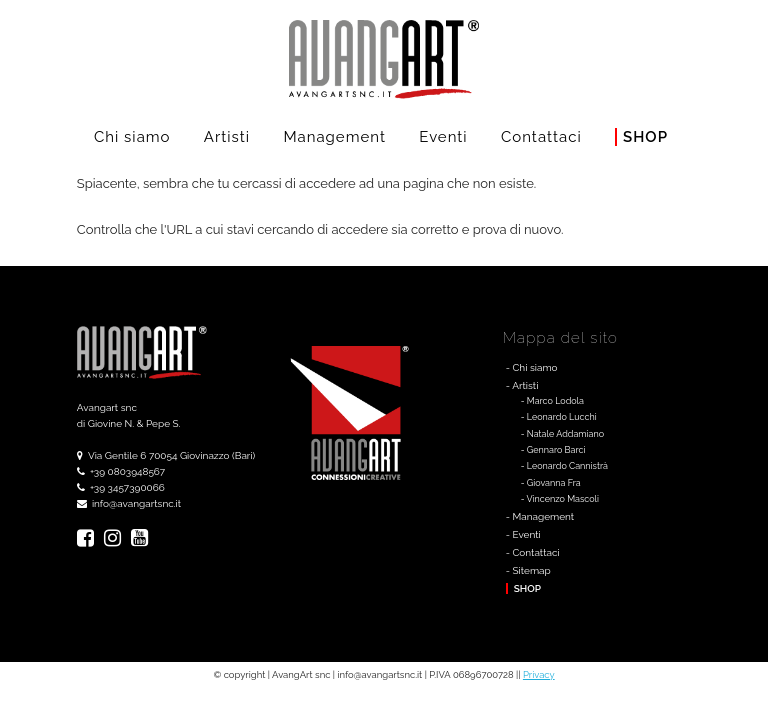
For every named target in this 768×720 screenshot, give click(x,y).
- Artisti (522, 385)
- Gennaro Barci (553, 450)
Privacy (539, 674)
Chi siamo (132, 137)
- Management (540, 516)
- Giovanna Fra (551, 483)
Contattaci (541, 137)
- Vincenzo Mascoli (560, 499)
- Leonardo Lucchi (559, 417)
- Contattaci (533, 552)
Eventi (443, 137)
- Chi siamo (532, 367)
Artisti (227, 137)
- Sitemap (528, 570)
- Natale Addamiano (562, 434)
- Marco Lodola (552, 401)
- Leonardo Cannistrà (564, 466)
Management (334, 137)
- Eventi (523, 534)
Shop (645, 137)
